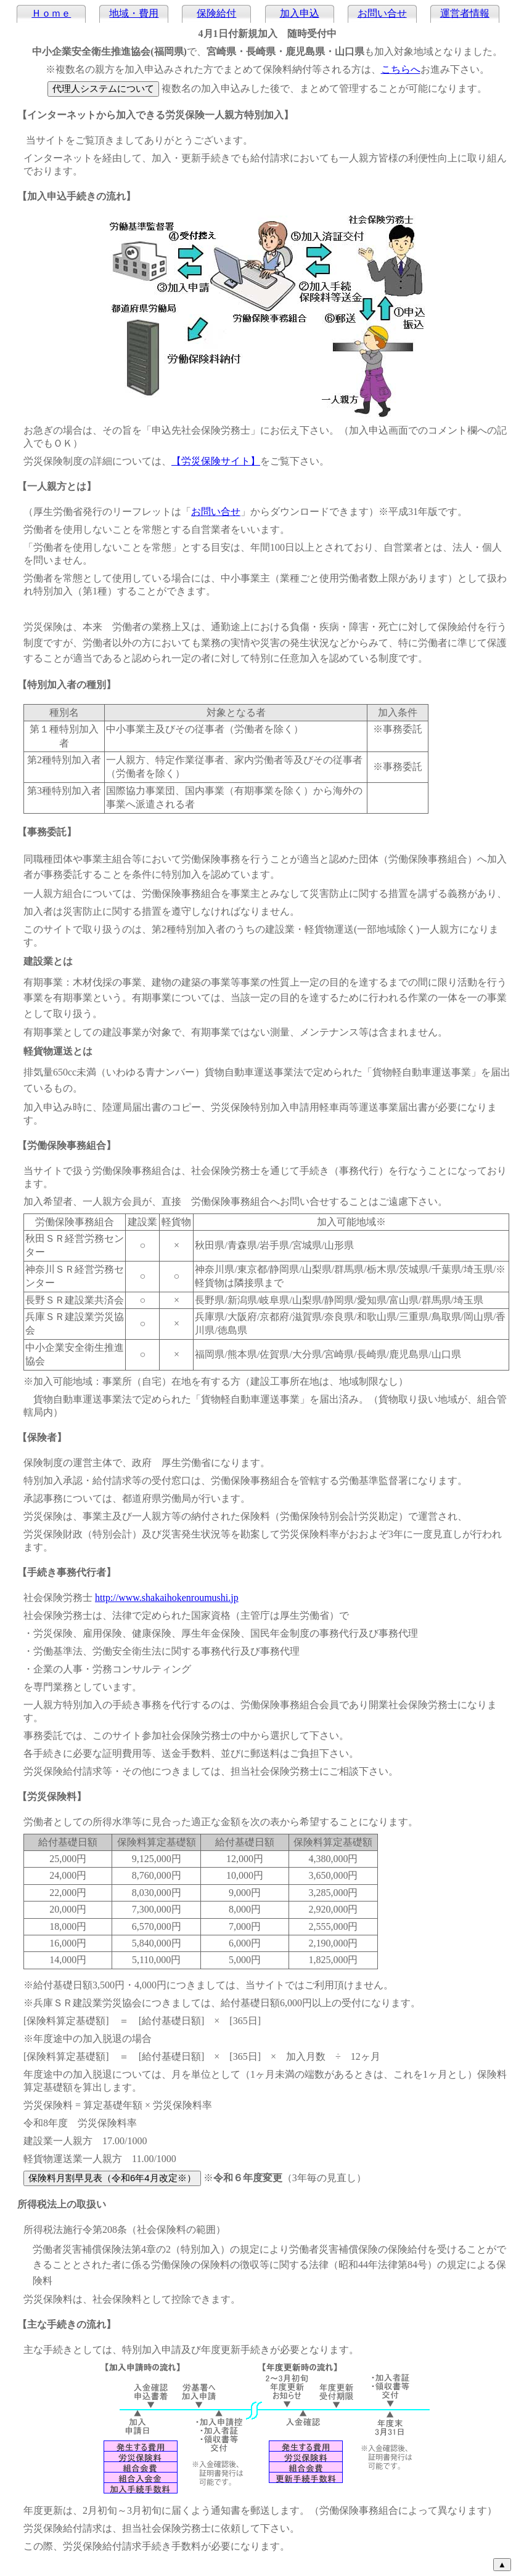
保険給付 (216, 13)
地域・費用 (133, 13)
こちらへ (400, 69)
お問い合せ (382, 13)
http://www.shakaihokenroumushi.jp (167, 1597)
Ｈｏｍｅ (51, 13)
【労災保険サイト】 (215, 461)
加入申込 (299, 13)
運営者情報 (464, 13)
